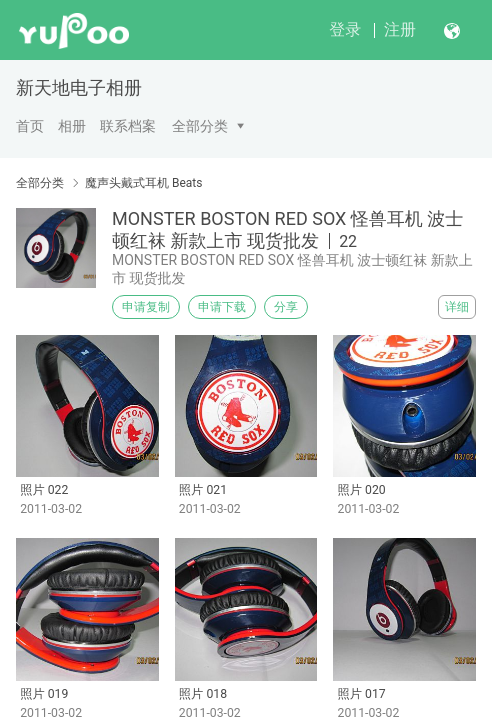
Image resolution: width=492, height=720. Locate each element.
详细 (457, 307)
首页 (30, 126)
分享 (286, 307)
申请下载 (222, 307)
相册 (72, 126)
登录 (345, 29)
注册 (400, 29)
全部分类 (200, 126)
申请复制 (146, 307)
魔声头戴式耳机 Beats (143, 183)
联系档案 (128, 126)
